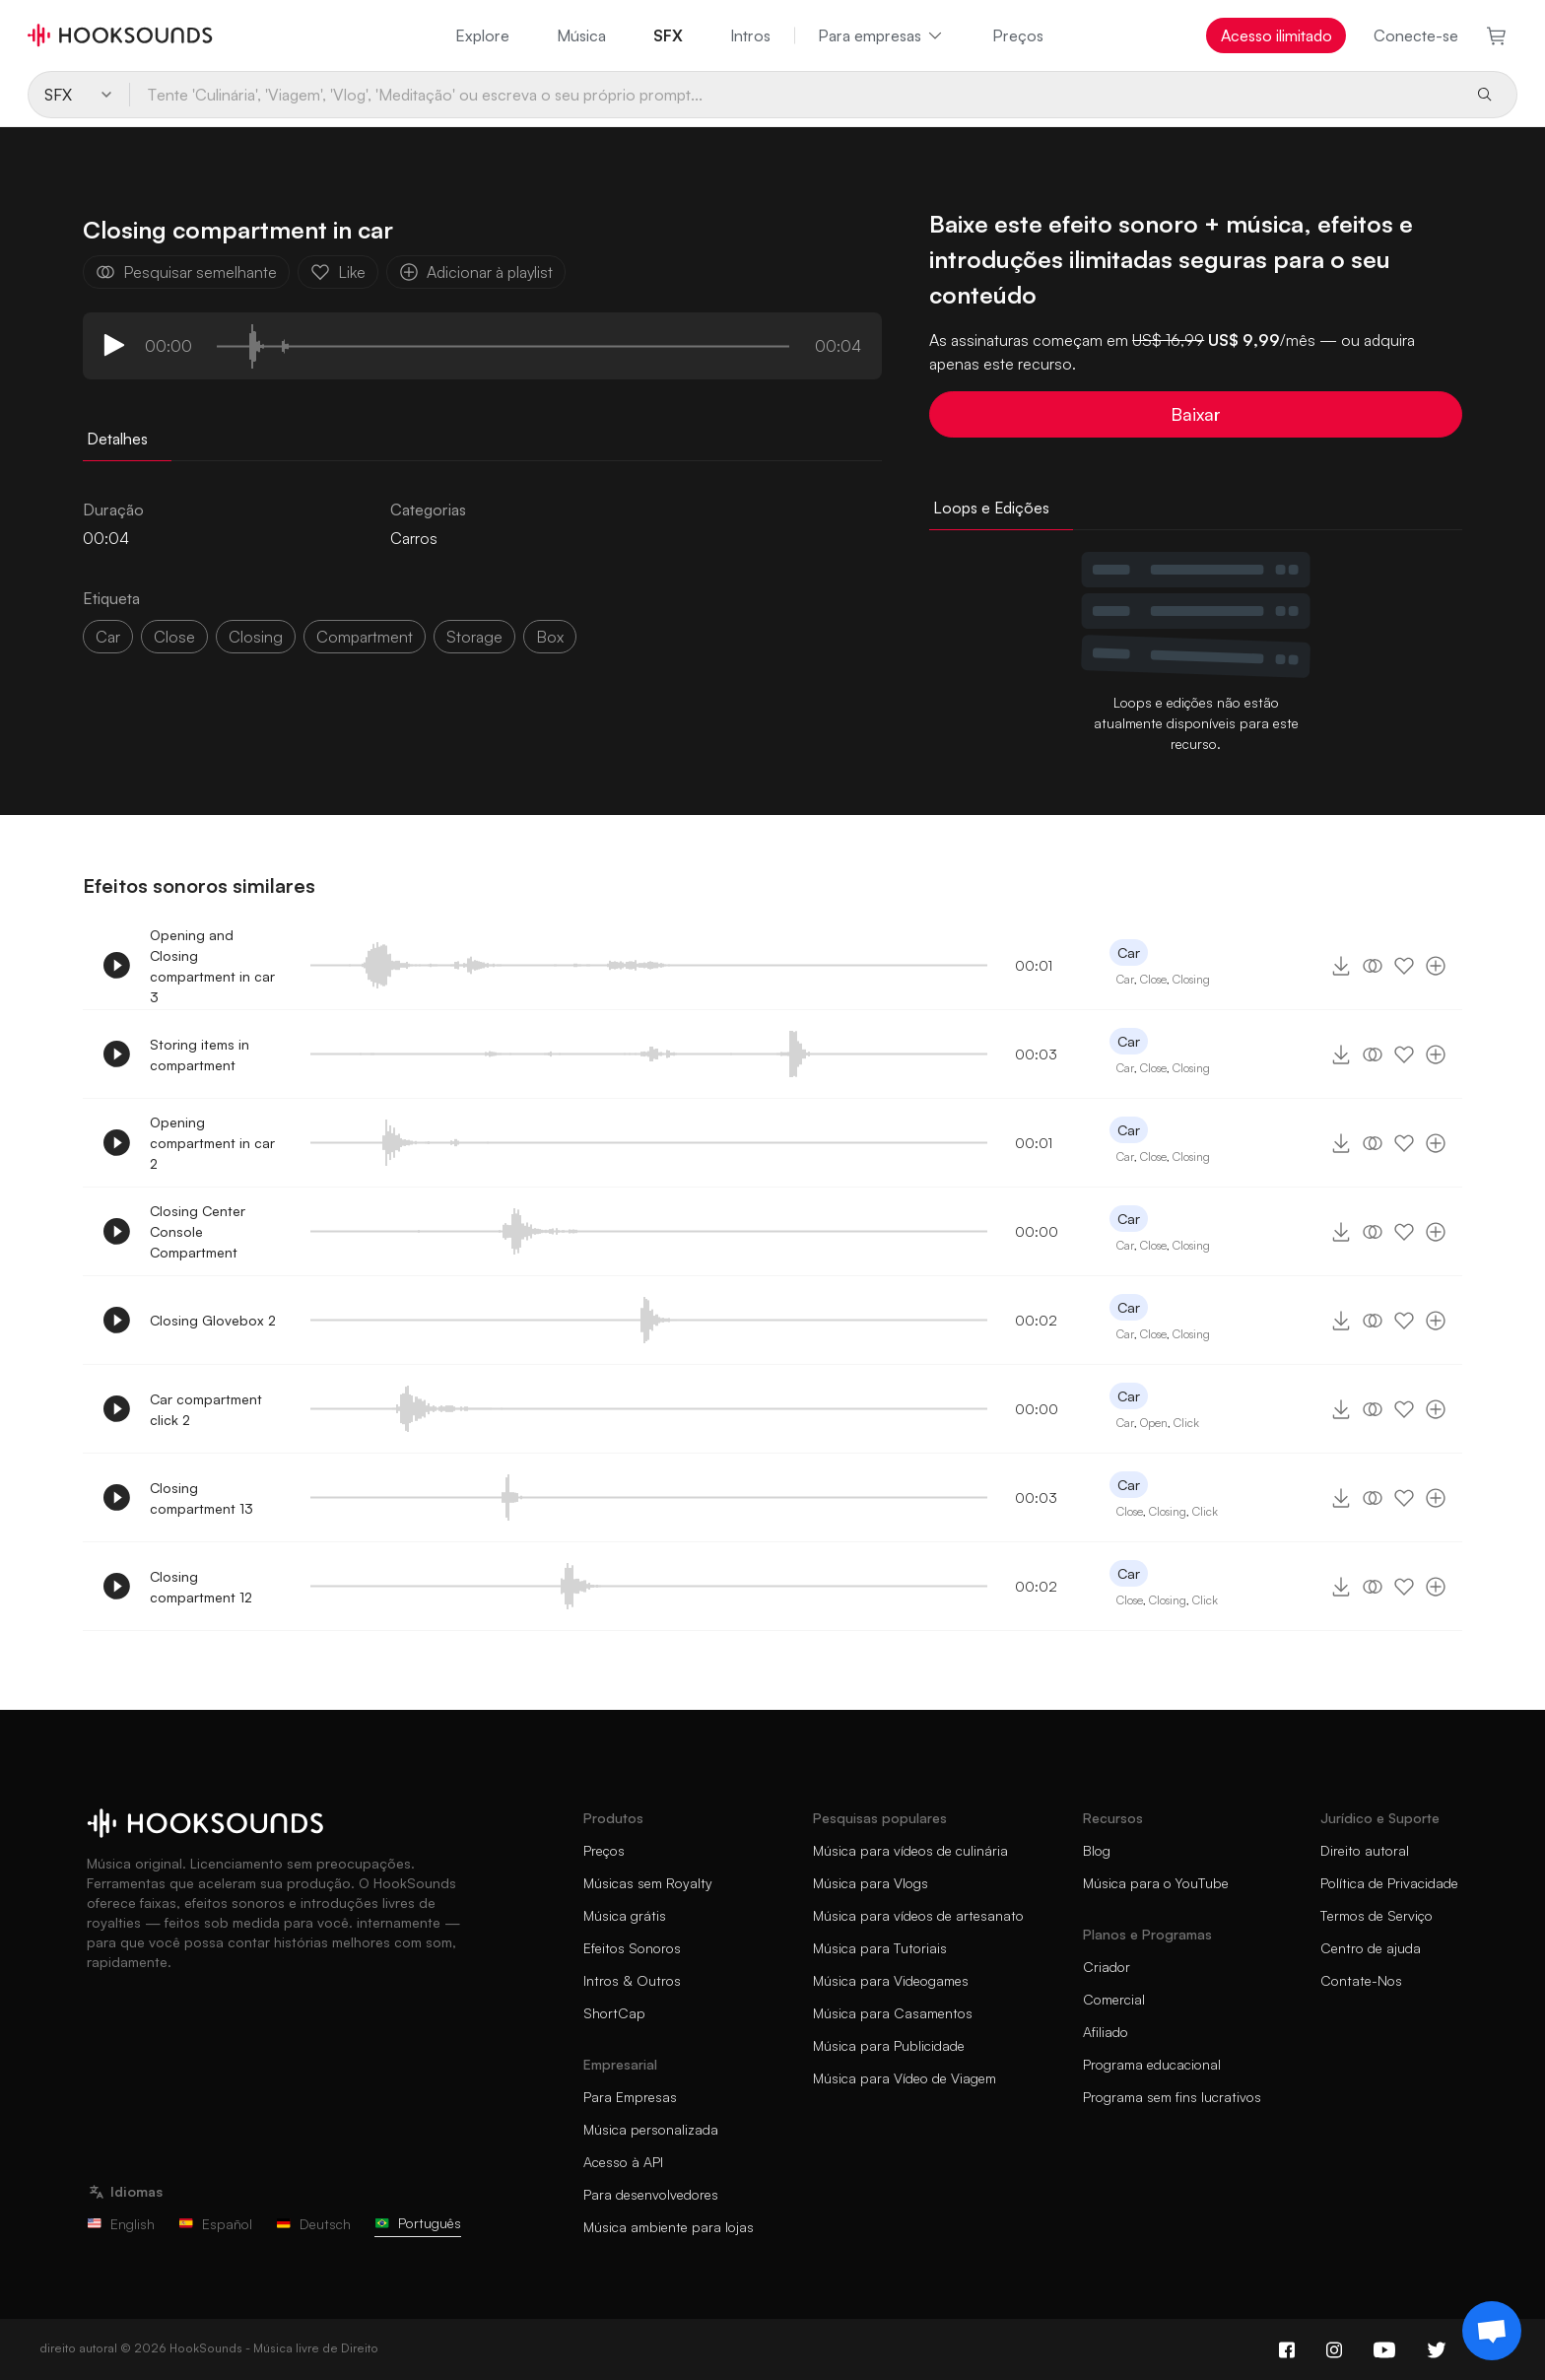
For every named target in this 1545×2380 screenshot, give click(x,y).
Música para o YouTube (1156, 1882)
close (174, 636)
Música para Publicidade (889, 2045)
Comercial (1114, 1999)
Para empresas (881, 35)
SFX (668, 35)
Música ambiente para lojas (668, 2226)
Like (338, 272)
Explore (482, 35)
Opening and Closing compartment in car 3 (212, 965)
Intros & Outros (632, 1980)
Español (215, 2223)
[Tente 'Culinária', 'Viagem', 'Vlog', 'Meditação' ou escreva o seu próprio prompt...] (794, 94)
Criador (1106, 1966)
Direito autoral (1364, 1850)
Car (1128, 952)
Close (1153, 979)
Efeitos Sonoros (632, 1947)
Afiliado (1105, 2031)
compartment (364, 636)
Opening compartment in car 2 (212, 1143)
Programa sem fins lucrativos (1172, 2096)
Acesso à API (623, 2161)
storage (474, 636)
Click (1186, 1422)
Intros (750, 35)
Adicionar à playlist (476, 272)
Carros (413, 538)
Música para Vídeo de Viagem (904, 2078)
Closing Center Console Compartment (197, 1231)
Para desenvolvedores (650, 2194)
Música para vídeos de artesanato (918, 1915)
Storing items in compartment (199, 1054)
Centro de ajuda (1370, 1947)
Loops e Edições (991, 507)
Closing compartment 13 (201, 1498)
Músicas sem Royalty (647, 1882)
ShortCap (614, 2013)
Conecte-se (1416, 35)
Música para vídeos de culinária (910, 1850)
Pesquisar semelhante (186, 272)
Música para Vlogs (870, 1882)
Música (581, 35)
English (121, 2223)
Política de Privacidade (1389, 1882)
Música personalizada (650, 2129)
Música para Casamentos (893, 2013)
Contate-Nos (1361, 1980)
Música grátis (624, 1915)
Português (417, 2222)
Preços (1017, 35)
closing (256, 636)
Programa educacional (1152, 2064)
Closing (1191, 979)
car (108, 636)
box (550, 636)
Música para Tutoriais (880, 1947)
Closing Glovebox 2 (213, 1320)
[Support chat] (1491, 2330)
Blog (1096, 1850)
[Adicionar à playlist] (1435, 966)
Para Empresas (630, 2096)
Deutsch (313, 2223)
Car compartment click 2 (206, 1409)
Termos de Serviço (1376, 1915)
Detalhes (117, 438)
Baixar (1196, 414)
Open (1154, 1422)
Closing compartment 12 (201, 1586)
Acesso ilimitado (1276, 35)
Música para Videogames (891, 1980)
